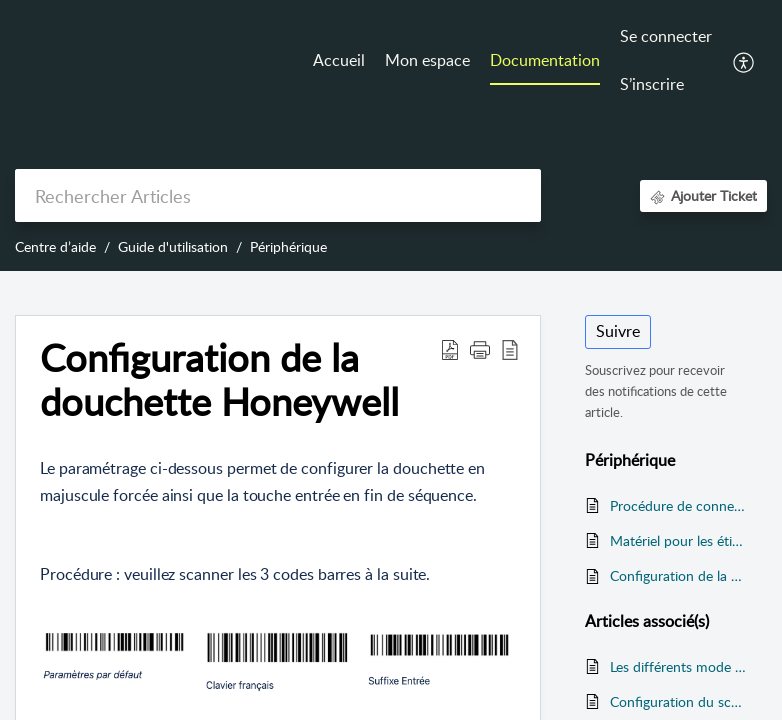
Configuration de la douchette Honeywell (678, 575)
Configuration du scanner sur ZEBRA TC (678, 701)
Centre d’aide (55, 246)
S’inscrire (652, 84)
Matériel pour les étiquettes (678, 540)
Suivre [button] (618, 331)
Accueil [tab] (339, 60)
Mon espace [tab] (427, 60)
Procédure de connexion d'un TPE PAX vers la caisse (678, 505)
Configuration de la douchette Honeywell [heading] (219, 380)
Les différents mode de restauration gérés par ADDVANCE (678, 666)
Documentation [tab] (545, 60)
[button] (744, 61)
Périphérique (288, 246)
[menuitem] (666, 38)
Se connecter (666, 36)
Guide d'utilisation (173, 246)
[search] (278, 195)
